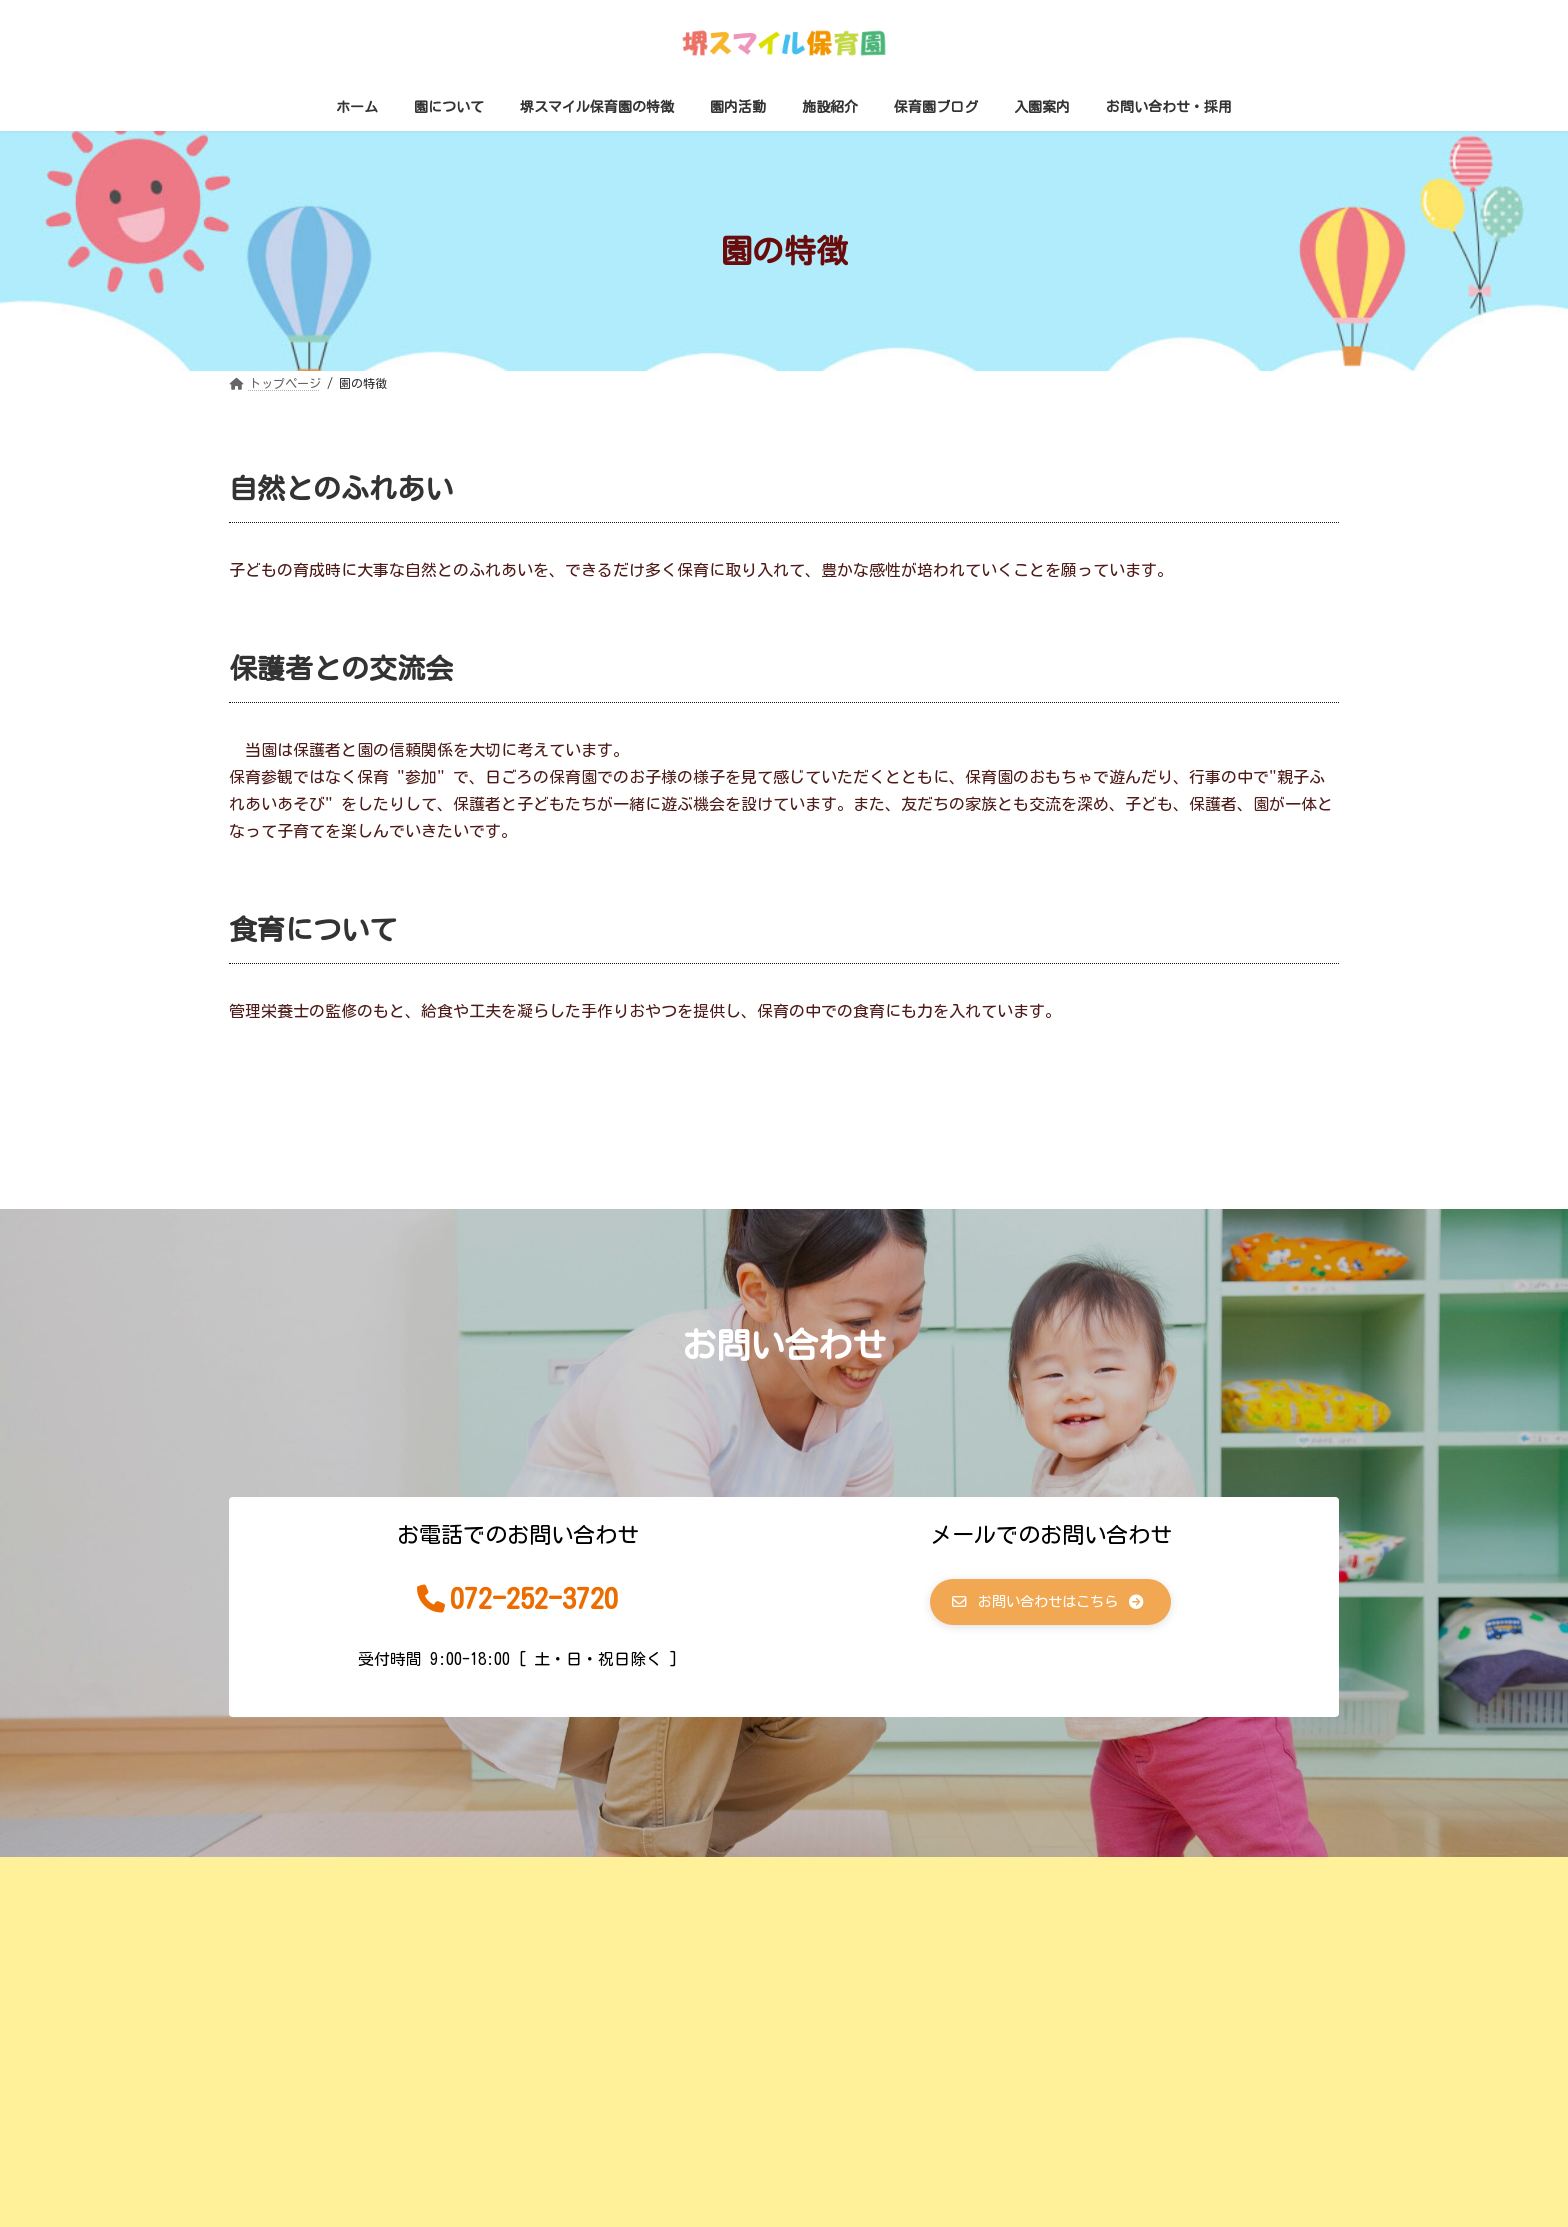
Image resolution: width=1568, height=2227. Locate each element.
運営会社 (621, 1877)
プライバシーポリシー (905, 1877)
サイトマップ (742, 1877)
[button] (1050, 1605)
